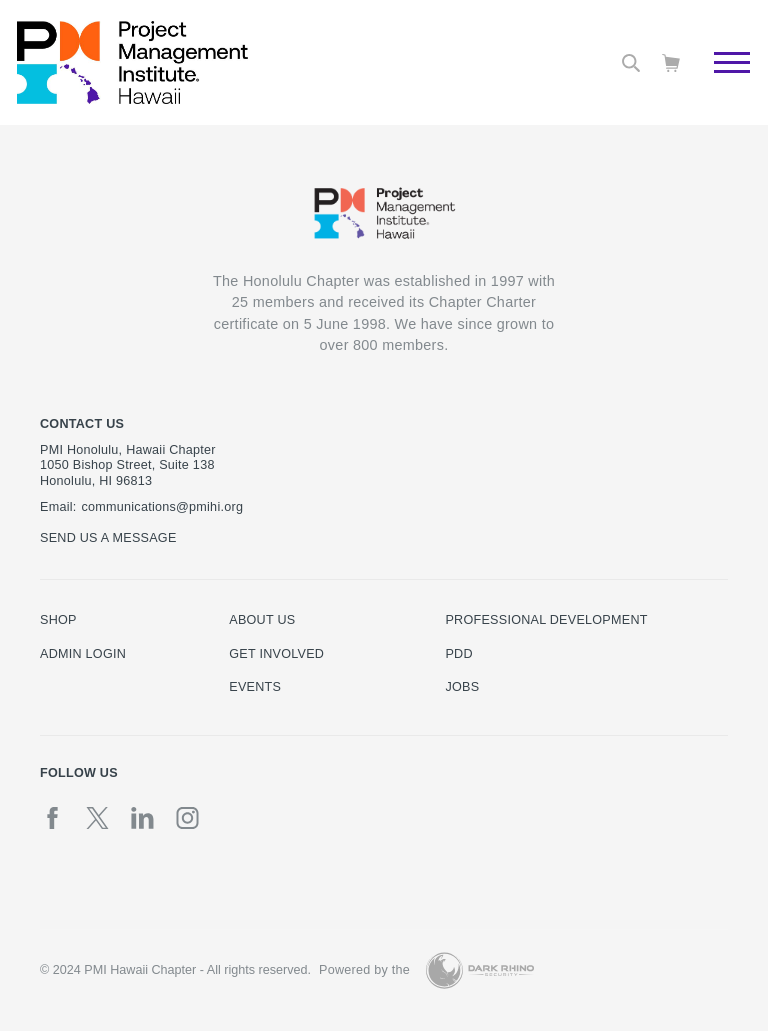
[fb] (52, 818)
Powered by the (364, 970)
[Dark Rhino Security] (480, 970)
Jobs (462, 687)
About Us (262, 620)
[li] (142, 818)
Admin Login (83, 654)
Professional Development (546, 620)
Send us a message (108, 538)
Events (255, 687)
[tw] (97, 818)
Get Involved (276, 654)
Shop (58, 620)
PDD (458, 654)
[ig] (187, 818)
